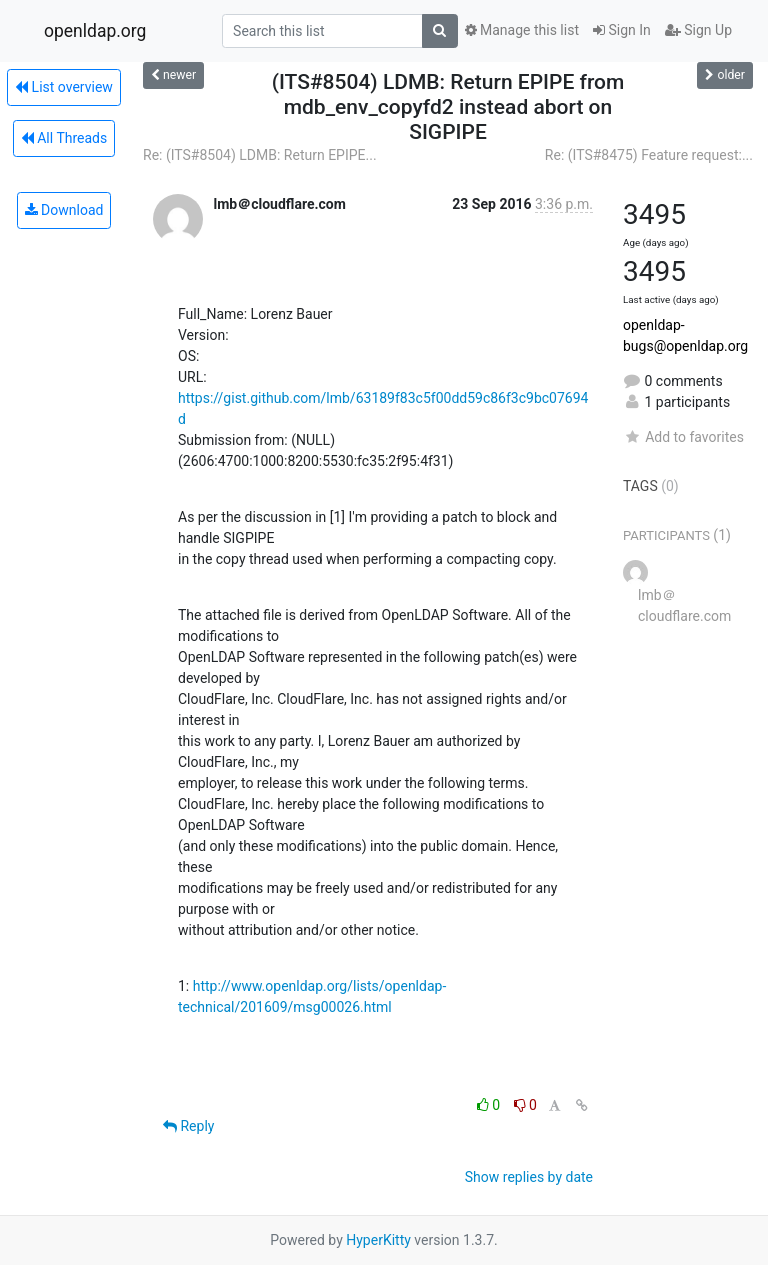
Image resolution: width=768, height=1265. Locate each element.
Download (64, 210)
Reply (188, 1126)
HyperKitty (378, 1240)
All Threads (64, 138)
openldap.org (95, 31)
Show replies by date (529, 1177)
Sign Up (698, 30)
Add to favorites (683, 437)
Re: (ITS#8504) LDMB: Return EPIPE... (260, 155)
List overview (64, 87)
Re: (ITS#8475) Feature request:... (649, 155)
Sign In (622, 30)
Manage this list (522, 30)
